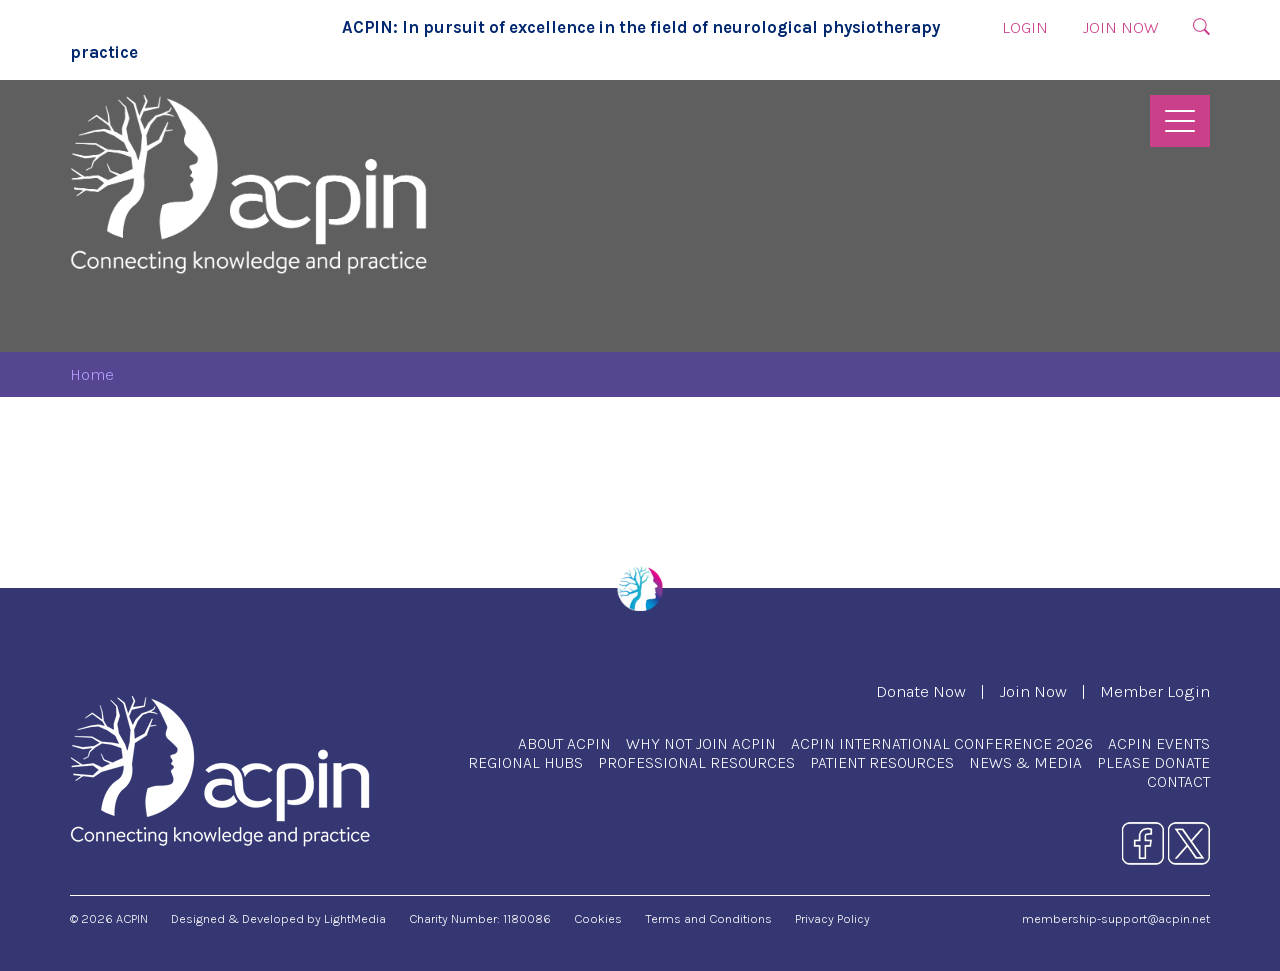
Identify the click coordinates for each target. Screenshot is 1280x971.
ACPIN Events (1159, 743)
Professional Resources (696, 762)
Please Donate (1153, 762)
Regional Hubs (525, 762)
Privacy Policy (832, 918)
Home (92, 374)
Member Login (1155, 691)
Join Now (1120, 27)
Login (1025, 27)
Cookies (598, 918)
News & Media (1025, 762)
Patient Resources (882, 762)
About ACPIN (564, 743)
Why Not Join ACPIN (701, 743)
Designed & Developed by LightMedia (278, 918)
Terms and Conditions (708, 918)
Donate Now (921, 691)
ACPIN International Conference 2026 (942, 743)
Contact (1178, 781)
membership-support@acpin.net (1116, 918)
